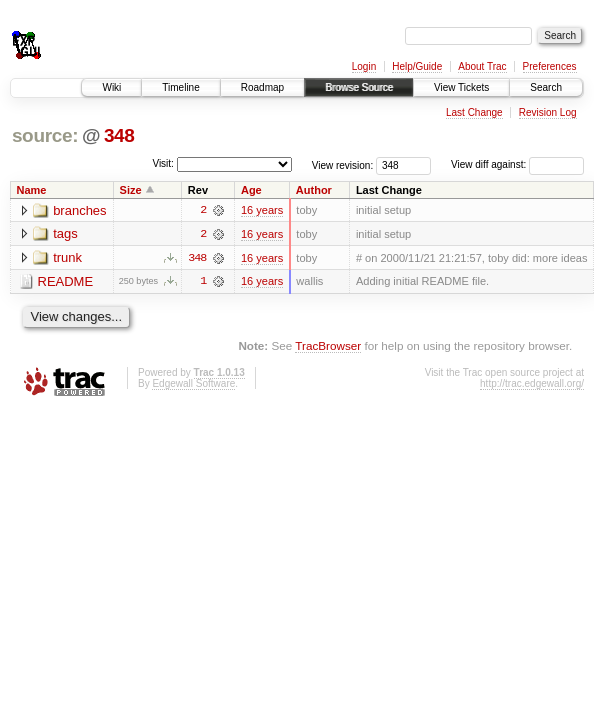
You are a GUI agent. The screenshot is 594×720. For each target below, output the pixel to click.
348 (119, 135)
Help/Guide (417, 66)
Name (32, 190)
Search (546, 87)
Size (131, 190)
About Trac (482, 66)
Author (314, 190)
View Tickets (461, 87)
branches (79, 210)
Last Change (474, 112)
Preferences (550, 66)
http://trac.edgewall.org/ (532, 383)
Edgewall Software (193, 383)
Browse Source (359, 87)
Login (364, 66)
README (66, 282)
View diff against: (517, 164)
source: (45, 135)
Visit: (163, 163)
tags (65, 234)
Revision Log (548, 112)
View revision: (343, 164)
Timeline (180, 87)
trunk (67, 258)
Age (251, 190)
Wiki (111, 87)
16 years (262, 210)
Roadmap (262, 87)
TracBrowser (328, 346)
